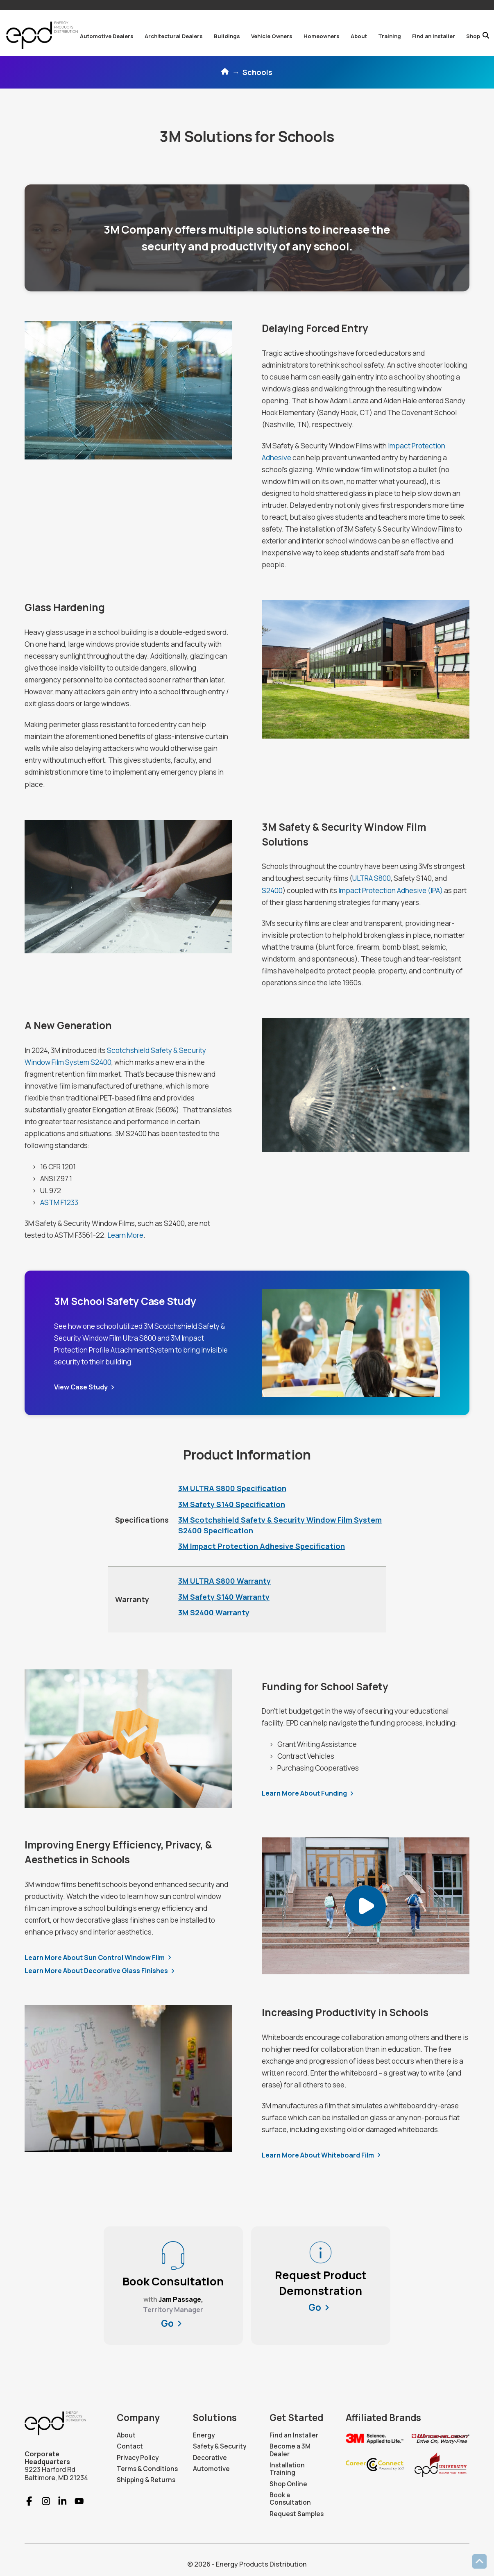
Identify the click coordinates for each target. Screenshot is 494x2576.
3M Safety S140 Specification (231, 1504)
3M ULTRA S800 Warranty (224, 1581)
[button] (107, 36)
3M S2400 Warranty (213, 1612)
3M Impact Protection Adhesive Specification (261, 1546)
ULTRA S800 (371, 878)
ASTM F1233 (59, 1202)
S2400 (272, 890)
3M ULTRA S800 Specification (232, 1488)
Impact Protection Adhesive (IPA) (390, 890)
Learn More (125, 1235)
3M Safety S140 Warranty (224, 1597)
